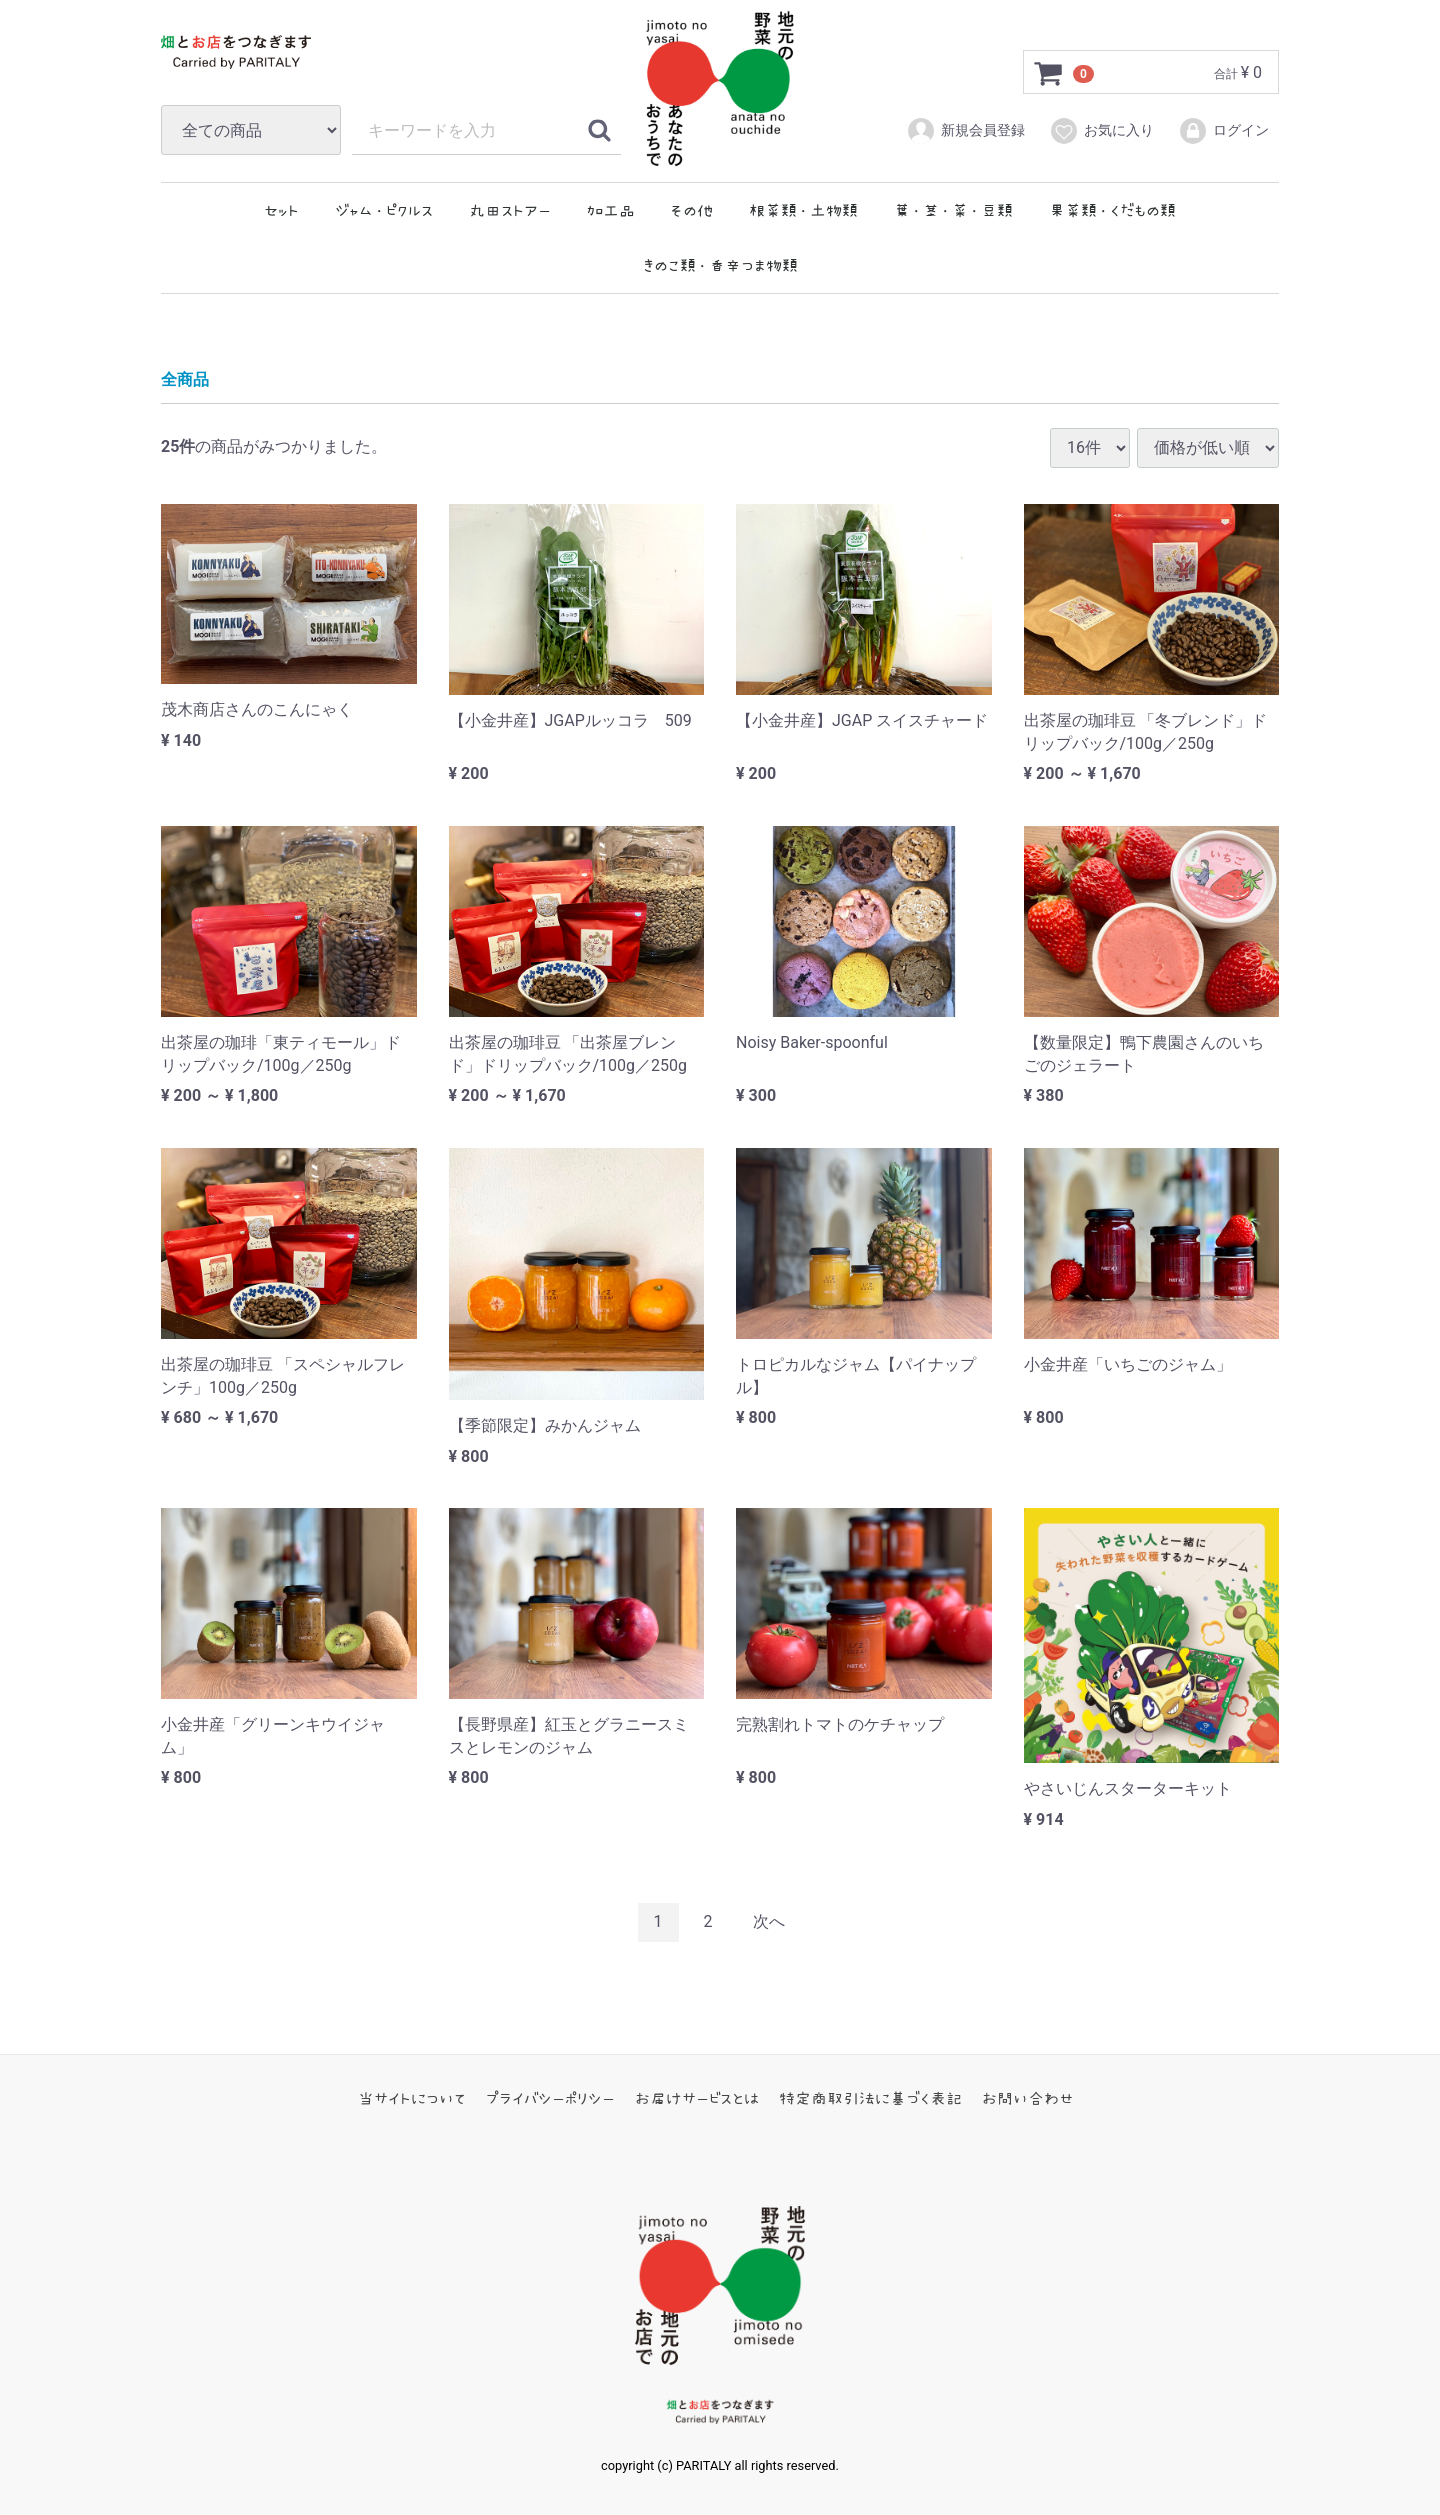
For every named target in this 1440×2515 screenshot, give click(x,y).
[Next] (769, 1921)
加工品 (611, 210)
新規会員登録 (965, 131)
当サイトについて (412, 2097)
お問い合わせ (1028, 2097)
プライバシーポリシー (550, 2097)
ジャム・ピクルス (384, 210)
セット (281, 210)
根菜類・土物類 (803, 210)
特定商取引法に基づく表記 (870, 2097)
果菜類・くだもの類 (1112, 210)
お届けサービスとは (697, 2097)
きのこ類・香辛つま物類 (720, 265)
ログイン (1223, 131)
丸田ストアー (510, 210)
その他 (691, 210)
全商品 (185, 379)
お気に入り (1101, 131)
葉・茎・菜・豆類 (953, 210)
